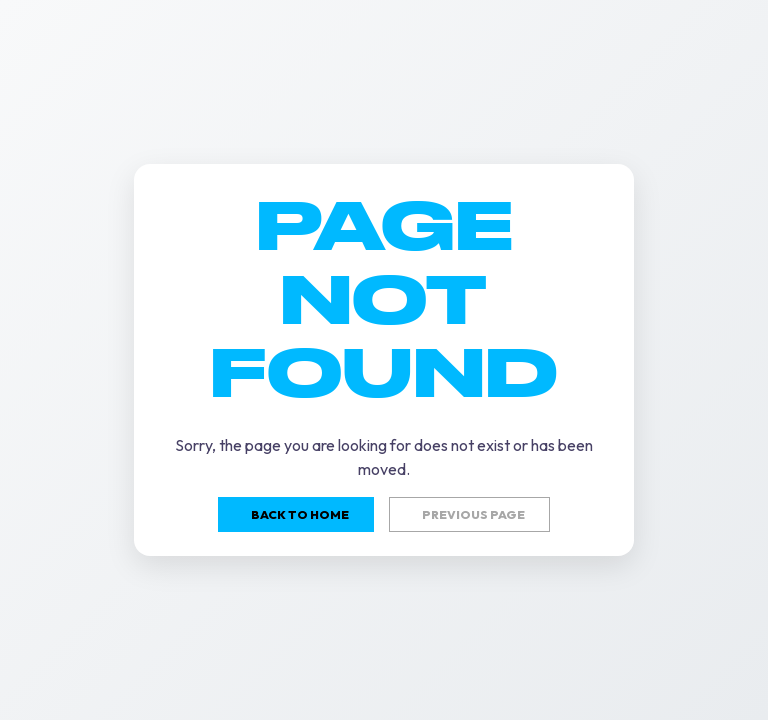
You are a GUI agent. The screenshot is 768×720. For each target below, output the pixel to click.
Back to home (300, 514)
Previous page (473, 514)
